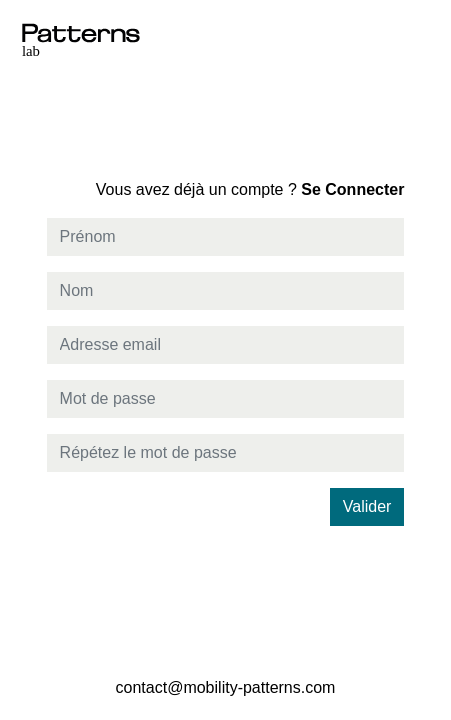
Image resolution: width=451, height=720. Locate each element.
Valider (367, 506)
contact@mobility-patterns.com (226, 687)
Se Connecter (250, 189)
